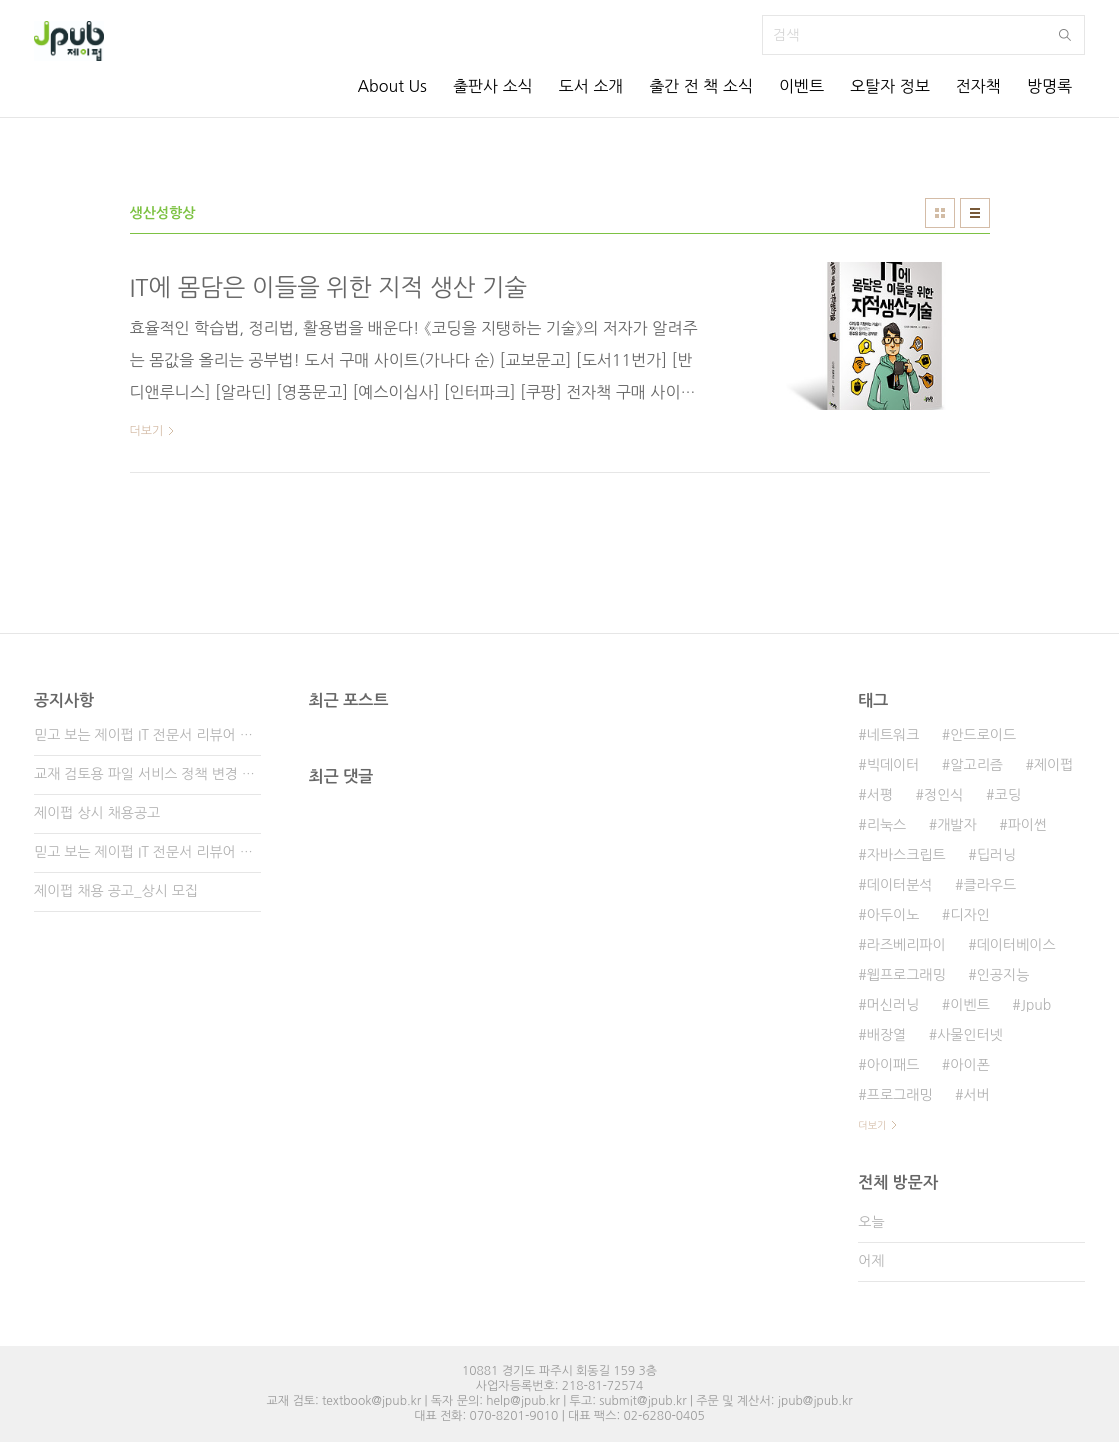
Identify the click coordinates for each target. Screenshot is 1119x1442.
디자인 (969, 915)
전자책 (978, 86)
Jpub (1036, 1005)
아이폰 (969, 1065)
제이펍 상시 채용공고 (97, 813)
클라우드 (990, 885)
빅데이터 (893, 765)
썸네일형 (940, 213)
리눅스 (886, 825)
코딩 (1007, 795)
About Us (391, 86)
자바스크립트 (906, 855)
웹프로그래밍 (906, 975)
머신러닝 (893, 1005)
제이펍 (1053, 765)
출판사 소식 (493, 86)
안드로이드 (983, 735)
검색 (1065, 35)
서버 (977, 1095)
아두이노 (893, 915)
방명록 (1049, 86)
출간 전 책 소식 (701, 86)
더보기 (872, 1125)
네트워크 (893, 735)
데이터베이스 (1016, 945)
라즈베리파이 (906, 945)
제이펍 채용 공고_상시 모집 (116, 891)
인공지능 (1003, 975)
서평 (880, 795)
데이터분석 (900, 885)
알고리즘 (976, 765)
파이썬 (1027, 825)
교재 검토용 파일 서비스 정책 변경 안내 (147, 774)
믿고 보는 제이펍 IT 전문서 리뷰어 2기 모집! (147, 852)
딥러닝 (996, 855)
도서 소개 (591, 86)
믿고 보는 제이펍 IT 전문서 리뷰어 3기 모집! (147, 735)
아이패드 (893, 1065)
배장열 (886, 1035)
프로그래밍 (900, 1095)
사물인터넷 (970, 1035)
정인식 (943, 795)
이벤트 (801, 86)
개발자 (956, 825)
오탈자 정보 (890, 86)
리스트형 (975, 213)
